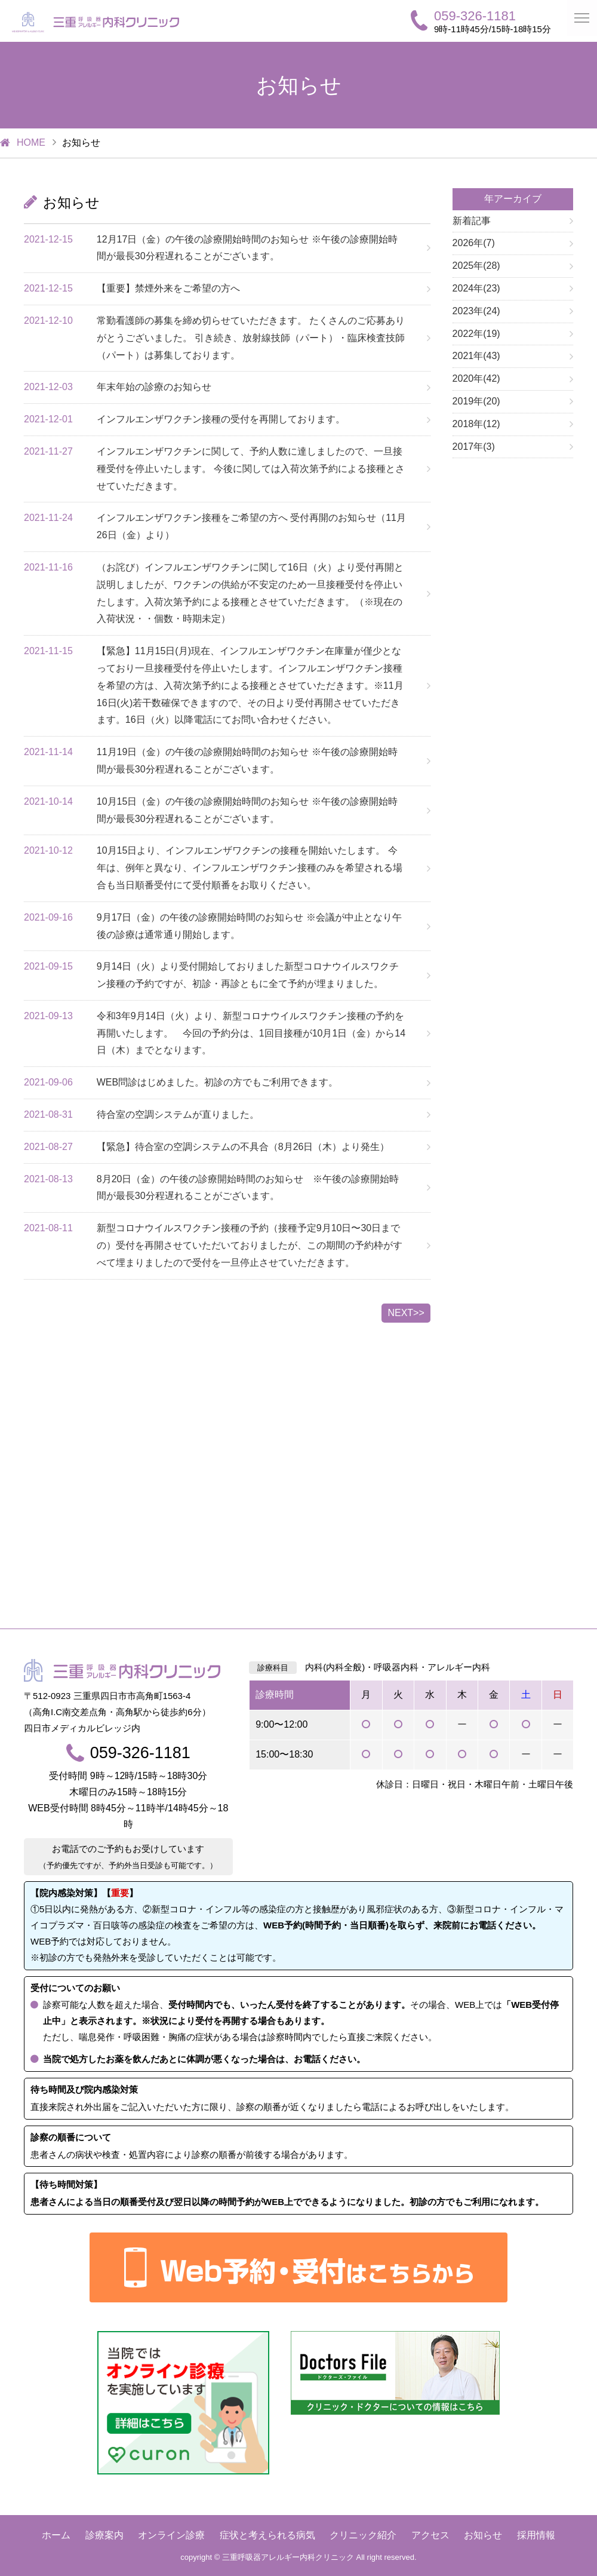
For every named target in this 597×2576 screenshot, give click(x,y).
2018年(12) (476, 424)
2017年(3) (474, 446)
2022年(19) (476, 334)
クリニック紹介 (363, 2535)
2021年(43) (476, 356)
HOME (31, 142)
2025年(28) (476, 265)
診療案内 (104, 2535)
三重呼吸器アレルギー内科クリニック (288, 2557)
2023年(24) (476, 311)
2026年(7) (474, 243)
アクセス (430, 2535)
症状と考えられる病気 (267, 2535)
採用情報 (536, 2535)
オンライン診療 (171, 2535)
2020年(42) (476, 378)
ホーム (56, 2535)
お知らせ (483, 2535)
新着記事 (472, 221)
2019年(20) (476, 401)
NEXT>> (405, 1313)
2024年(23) (476, 288)
